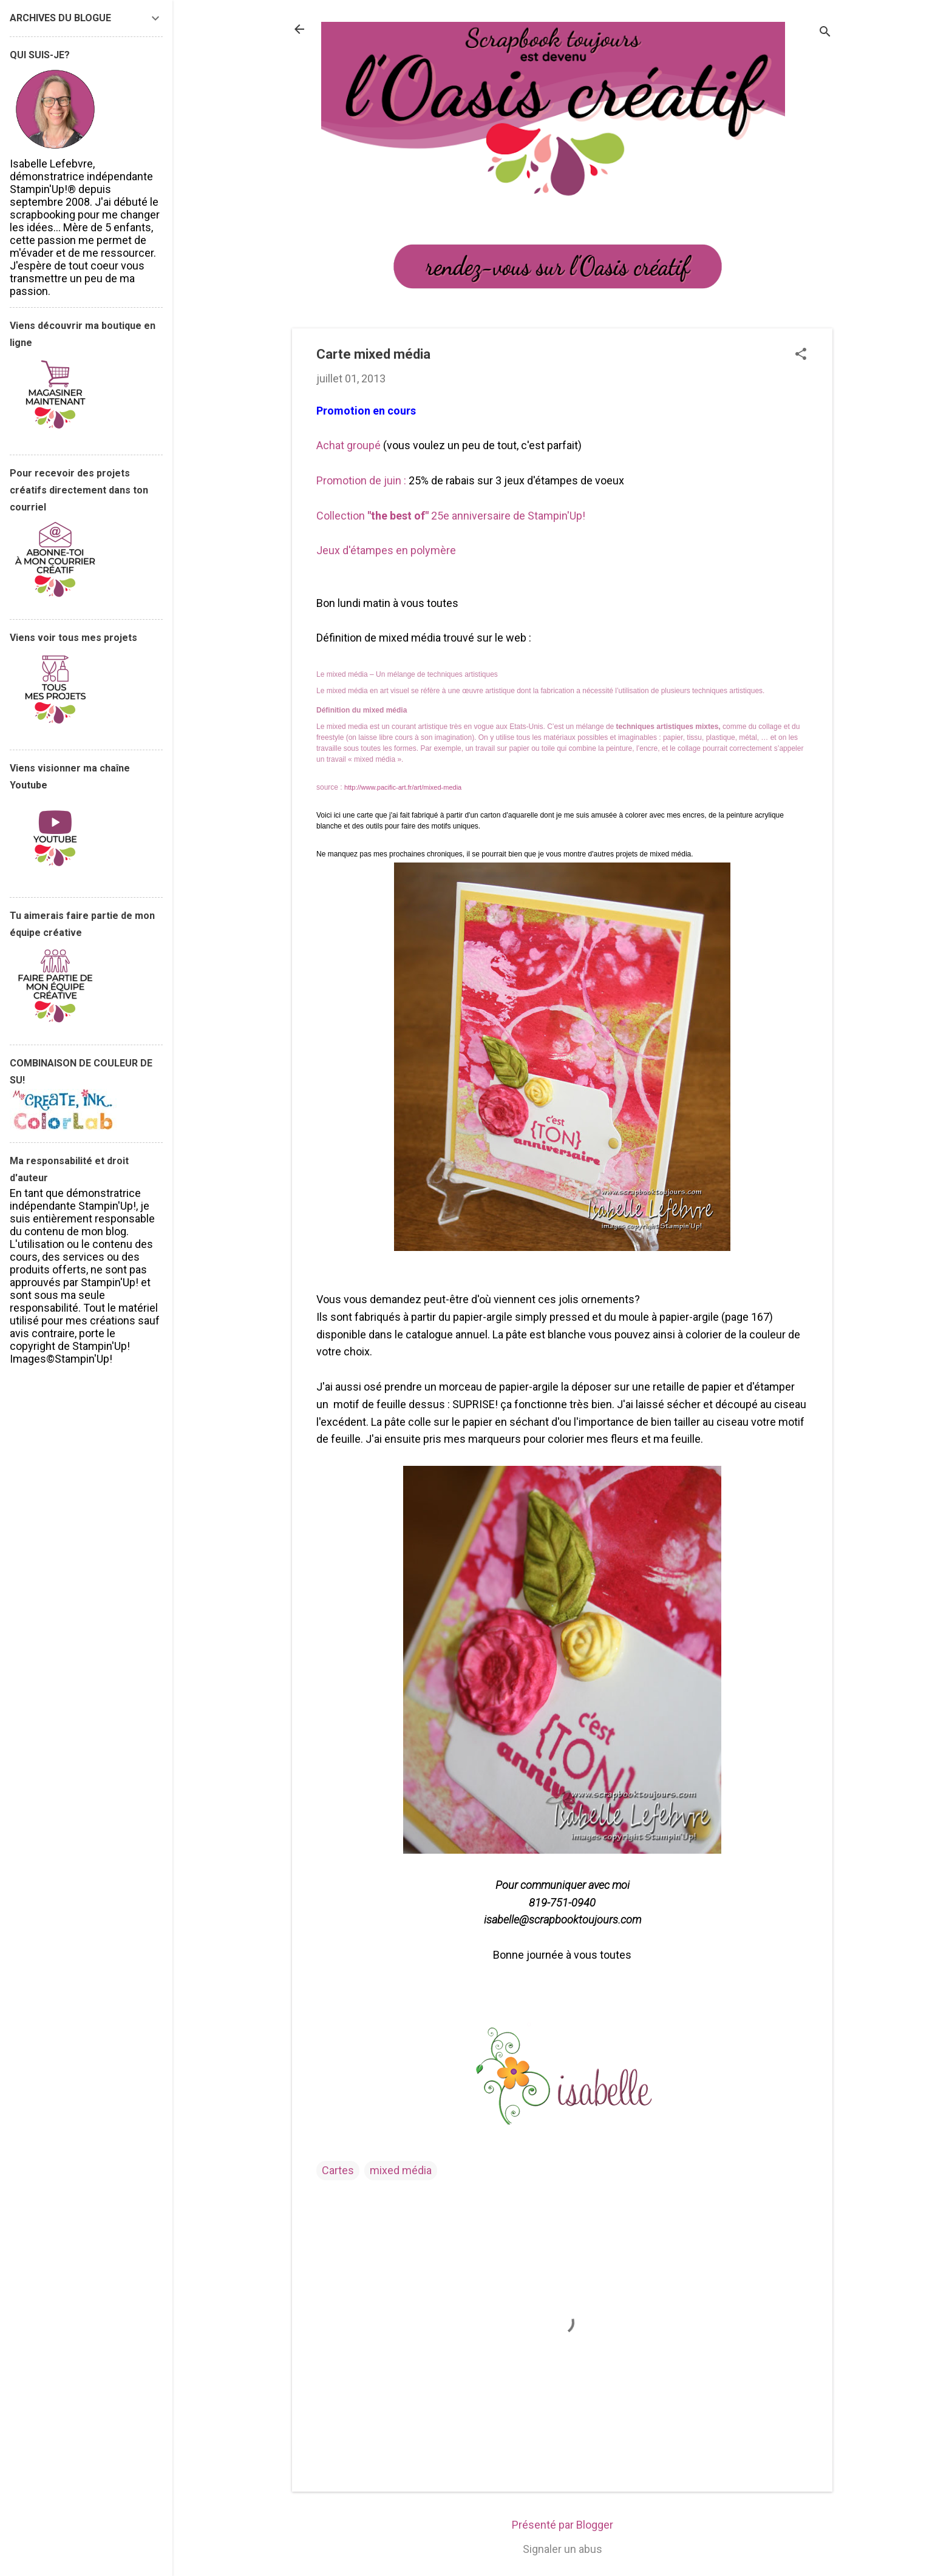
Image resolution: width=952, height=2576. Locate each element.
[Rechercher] (825, 33)
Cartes (338, 2170)
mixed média (401, 2170)
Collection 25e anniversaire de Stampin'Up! (450, 515)
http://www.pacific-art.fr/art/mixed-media (402, 787)
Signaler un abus (562, 2549)
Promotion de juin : (361, 480)
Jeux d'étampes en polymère (387, 550)
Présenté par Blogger (562, 2524)
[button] (801, 355)
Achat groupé (348, 445)
